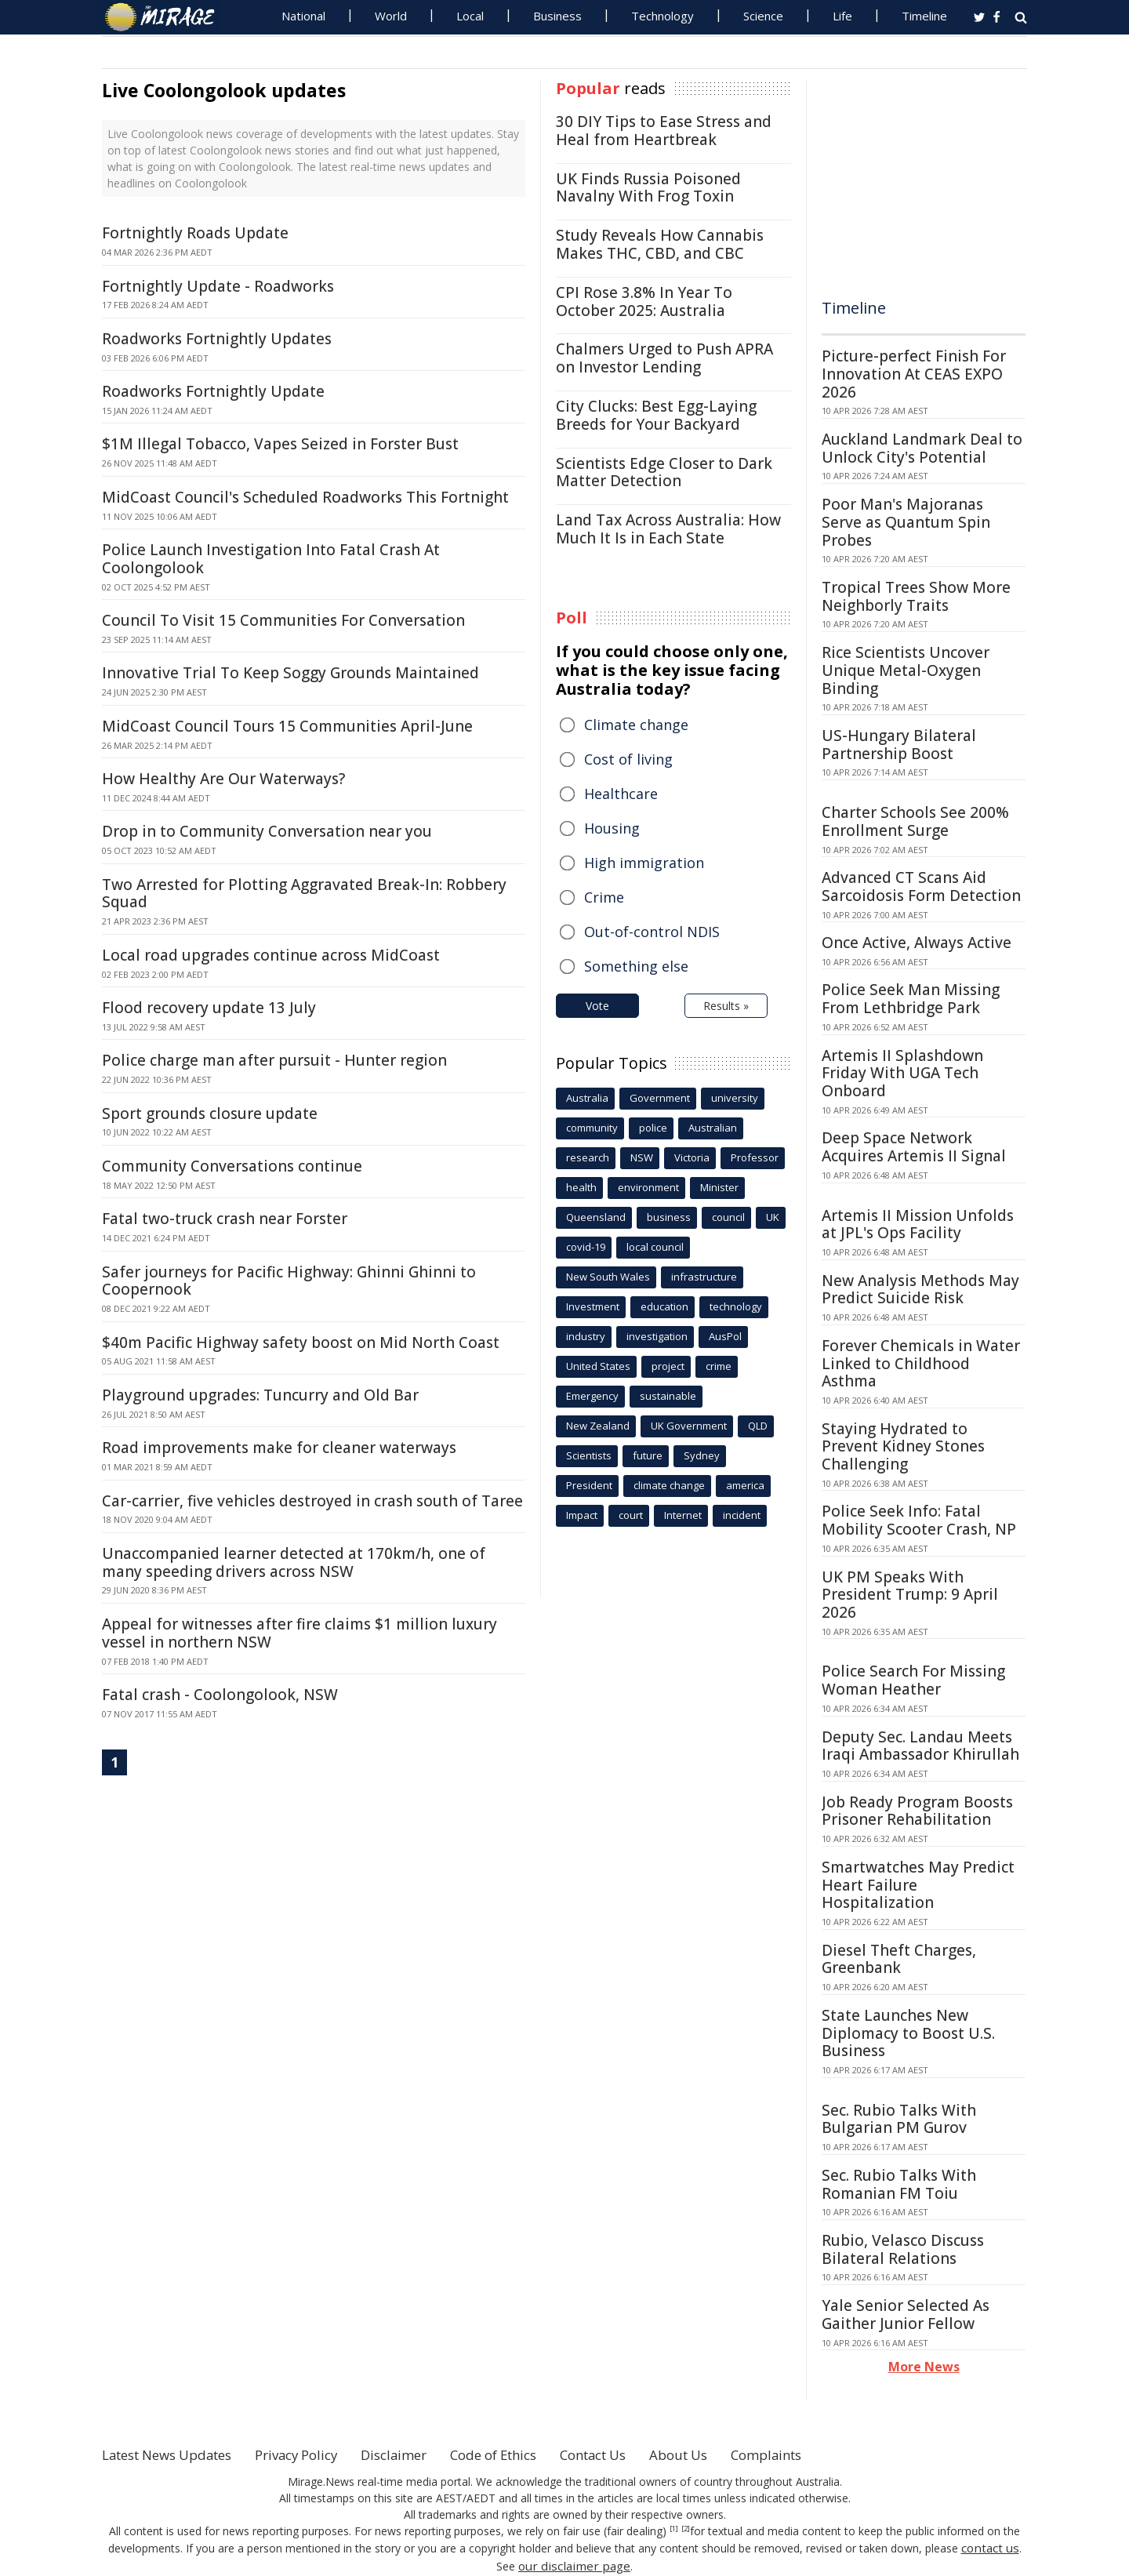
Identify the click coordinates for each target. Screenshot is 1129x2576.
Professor (755, 1157)
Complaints (825, 2454)
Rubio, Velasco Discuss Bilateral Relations (903, 2249)
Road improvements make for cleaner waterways (279, 1447)
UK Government (689, 1426)
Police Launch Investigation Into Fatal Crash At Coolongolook (271, 559)
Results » (726, 1005)
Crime (604, 897)
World (391, 16)
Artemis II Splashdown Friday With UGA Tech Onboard (902, 1073)
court (631, 1515)
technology (736, 1306)
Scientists (589, 1455)
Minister (719, 1187)
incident (742, 1515)
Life (842, 16)
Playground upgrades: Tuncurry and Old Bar (260, 1395)
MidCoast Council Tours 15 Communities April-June (287, 726)
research (587, 1157)
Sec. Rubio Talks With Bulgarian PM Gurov (899, 2119)
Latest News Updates (175, 2454)
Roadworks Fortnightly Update (213, 391)
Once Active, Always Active (916, 942)
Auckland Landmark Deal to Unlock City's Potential (922, 448)
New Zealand (598, 1426)
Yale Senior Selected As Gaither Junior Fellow (905, 2314)
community (592, 1128)
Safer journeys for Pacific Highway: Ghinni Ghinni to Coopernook (289, 1281)
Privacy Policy (316, 2454)
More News (924, 2366)
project (668, 1366)
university (734, 1098)
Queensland (596, 1217)
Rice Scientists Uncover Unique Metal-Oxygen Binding (905, 670)
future (648, 1455)
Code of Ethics (529, 2454)
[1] (674, 2529)
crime (718, 1366)
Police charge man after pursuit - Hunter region (274, 1060)
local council (655, 1247)
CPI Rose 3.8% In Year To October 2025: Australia (644, 301)
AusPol (725, 1336)
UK (772, 1217)
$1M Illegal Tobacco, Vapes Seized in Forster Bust (280, 444)
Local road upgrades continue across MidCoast (271, 955)
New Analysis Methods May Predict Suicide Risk (920, 1289)
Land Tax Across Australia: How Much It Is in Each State (668, 529)
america (745, 1485)
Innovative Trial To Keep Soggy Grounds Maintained (290, 673)
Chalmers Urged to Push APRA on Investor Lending (664, 358)
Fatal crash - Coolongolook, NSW (220, 1694)
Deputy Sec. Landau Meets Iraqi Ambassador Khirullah (920, 1746)
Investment (592, 1306)
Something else (636, 966)
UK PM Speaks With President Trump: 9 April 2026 (910, 1595)
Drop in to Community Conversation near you (267, 831)
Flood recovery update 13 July (209, 1007)
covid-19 (585, 1247)
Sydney (702, 1455)
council (728, 1217)
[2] (685, 2529)
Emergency (592, 1396)
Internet (683, 1515)
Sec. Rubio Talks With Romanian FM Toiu (899, 2184)
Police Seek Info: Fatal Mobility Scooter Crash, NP (919, 1520)
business (669, 1217)
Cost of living (628, 759)
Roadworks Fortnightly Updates (217, 339)
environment (648, 1187)
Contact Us (638, 2454)
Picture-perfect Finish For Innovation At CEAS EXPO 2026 (914, 374)
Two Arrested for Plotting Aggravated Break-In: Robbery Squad (304, 893)
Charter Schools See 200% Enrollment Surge (915, 821)
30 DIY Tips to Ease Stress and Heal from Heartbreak (663, 130)
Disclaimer (421, 2454)
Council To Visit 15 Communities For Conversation (283, 620)
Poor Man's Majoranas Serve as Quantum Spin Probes (906, 522)
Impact (581, 1515)
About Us (731, 2454)
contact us (990, 2547)
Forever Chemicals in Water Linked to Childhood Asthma (921, 1363)
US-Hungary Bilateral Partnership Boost (899, 744)
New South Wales (608, 1277)
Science (763, 16)
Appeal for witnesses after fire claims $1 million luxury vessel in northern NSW (299, 1633)
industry (585, 1336)
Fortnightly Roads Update (195, 233)
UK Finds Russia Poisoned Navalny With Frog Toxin (648, 188)
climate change (669, 1485)
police (653, 1128)
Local (470, 16)
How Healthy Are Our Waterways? (223, 778)
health (581, 1187)
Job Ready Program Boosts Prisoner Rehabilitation (917, 1811)
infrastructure (704, 1277)
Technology (662, 16)
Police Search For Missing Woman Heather (913, 1680)
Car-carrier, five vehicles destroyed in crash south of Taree (312, 1501)
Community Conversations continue (232, 1166)
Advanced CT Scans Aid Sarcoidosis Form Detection (921, 886)
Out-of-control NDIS (652, 931)
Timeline (924, 16)
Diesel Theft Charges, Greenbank (899, 1959)
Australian (712, 1128)
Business (557, 16)
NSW (641, 1157)
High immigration (644, 862)
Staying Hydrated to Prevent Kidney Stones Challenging (903, 1447)
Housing (612, 828)
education (664, 1306)
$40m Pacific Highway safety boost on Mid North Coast (300, 1342)
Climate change (636, 724)
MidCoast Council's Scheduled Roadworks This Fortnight (305, 497)
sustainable (668, 1396)
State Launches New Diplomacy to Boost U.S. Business (908, 2033)
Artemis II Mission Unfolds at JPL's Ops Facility (918, 1224)
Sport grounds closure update (210, 1113)
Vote (597, 1005)
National (303, 16)
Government (660, 1098)
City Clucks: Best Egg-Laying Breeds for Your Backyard (656, 415)
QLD (758, 1426)
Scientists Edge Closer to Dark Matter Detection (664, 472)
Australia (587, 1098)
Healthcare (621, 793)
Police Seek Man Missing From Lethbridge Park (911, 998)
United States (598, 1366)
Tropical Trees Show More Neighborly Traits (916, 596)
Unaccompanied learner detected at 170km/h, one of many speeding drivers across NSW (293, 1562)
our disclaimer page (574, 2563)
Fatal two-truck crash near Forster (224, 1218)
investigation (657, 1336)
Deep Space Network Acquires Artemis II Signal (914, 1147)
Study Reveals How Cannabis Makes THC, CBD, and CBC (660, 244)
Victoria (692, 1157)
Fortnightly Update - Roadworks (218, 286)
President (589, 1485)
